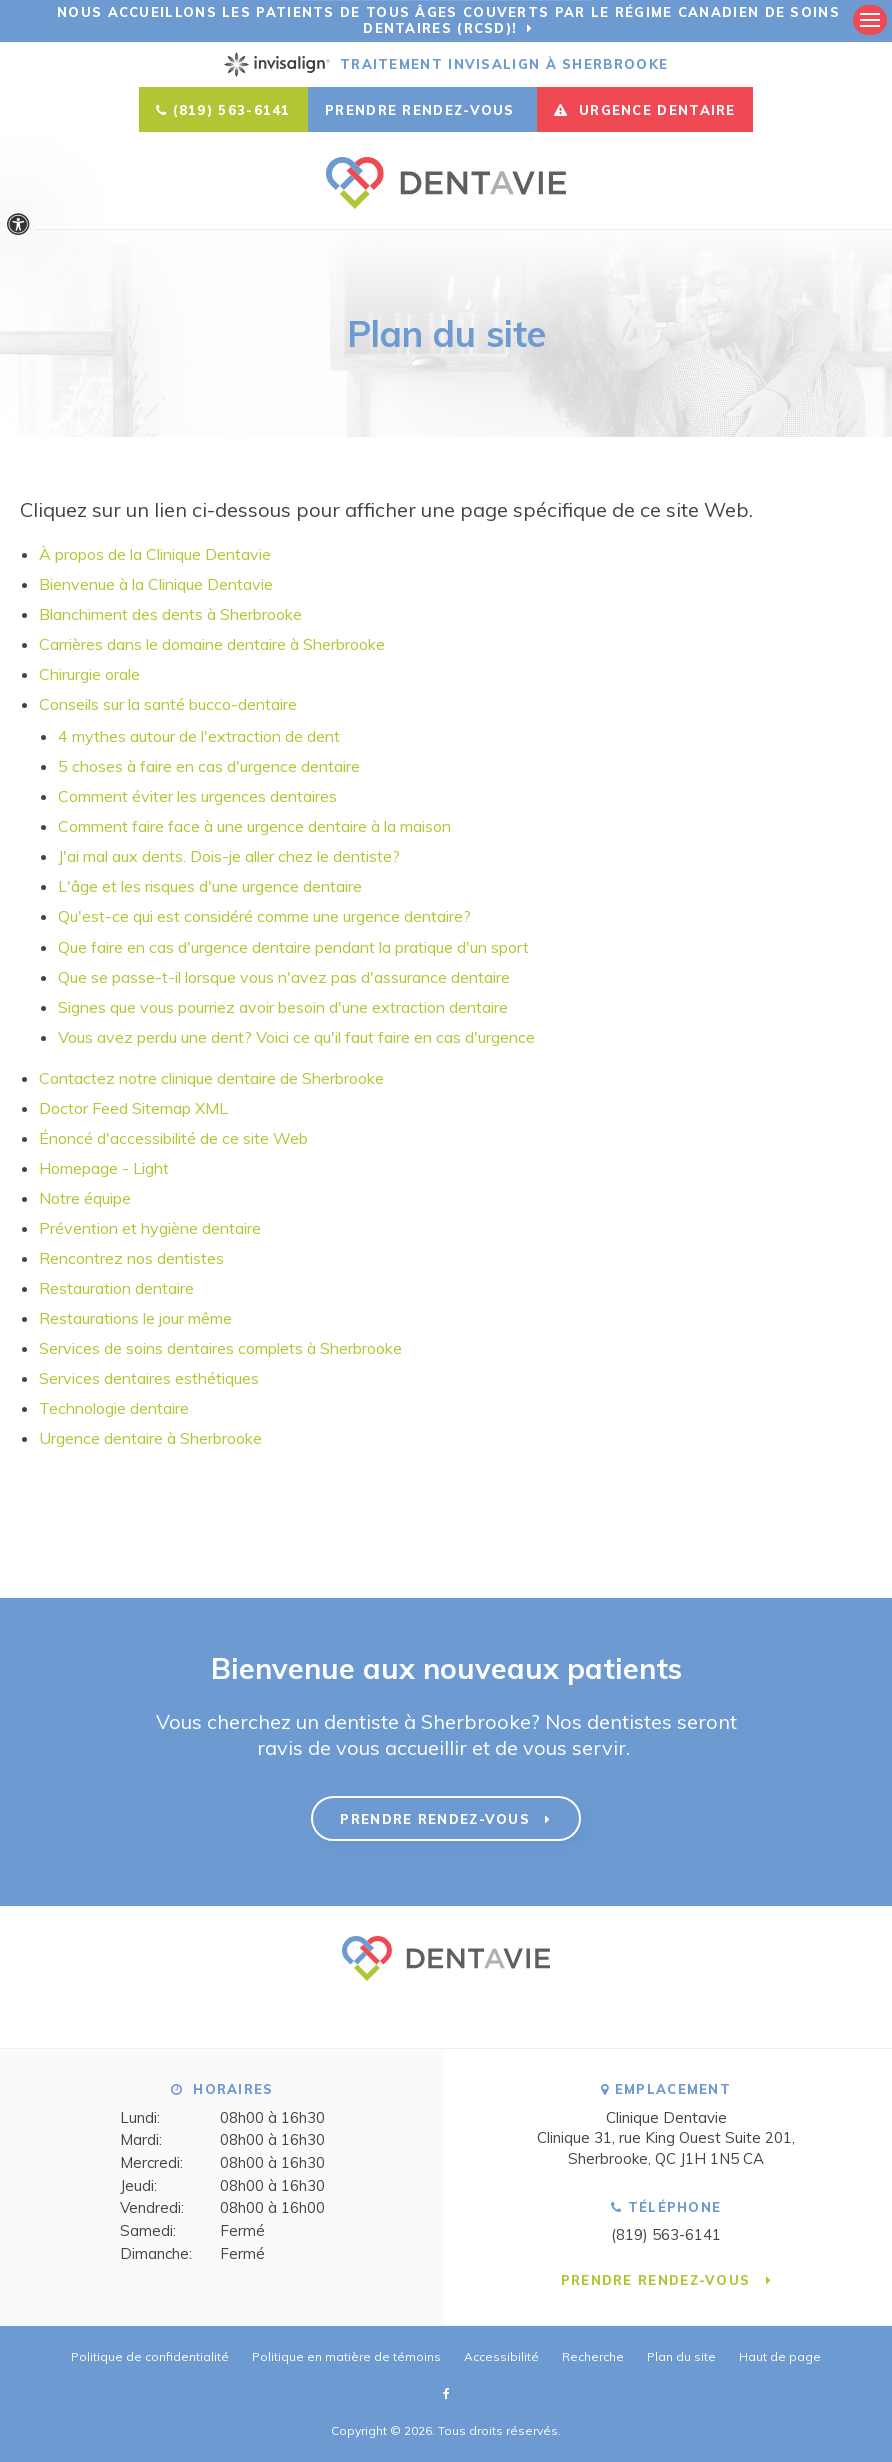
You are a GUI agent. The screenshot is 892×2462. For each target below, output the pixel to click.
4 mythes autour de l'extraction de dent (199, 736)
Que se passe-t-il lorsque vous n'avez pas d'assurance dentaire (284, 976)
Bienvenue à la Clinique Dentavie (156, 584)
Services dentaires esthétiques (149, 1377)
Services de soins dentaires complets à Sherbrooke (220, 1347)
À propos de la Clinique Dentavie (155, 554)
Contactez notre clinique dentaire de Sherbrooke (213, 1077)
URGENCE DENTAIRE (644, 110)
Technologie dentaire (114, 1407)
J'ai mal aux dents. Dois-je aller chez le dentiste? (229, 856)
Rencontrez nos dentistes (131, 1257)
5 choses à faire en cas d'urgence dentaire (209, 766)
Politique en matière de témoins (346, 2355)
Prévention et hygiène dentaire (150, 1227)
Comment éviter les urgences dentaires (197, 796)
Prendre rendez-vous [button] (422, 110)
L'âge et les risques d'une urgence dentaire (210, 886)
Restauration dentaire (116, 1287)
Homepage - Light (104, 1167)
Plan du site (681, 2355)
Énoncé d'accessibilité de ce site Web (173, 1137)
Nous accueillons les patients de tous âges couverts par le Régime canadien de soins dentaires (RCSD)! (448, 20)
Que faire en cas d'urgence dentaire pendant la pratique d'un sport (293, 946)
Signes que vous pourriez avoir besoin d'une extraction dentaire (283, 1006)
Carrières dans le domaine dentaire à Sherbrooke (212, 644)
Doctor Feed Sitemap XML (133, 1107)
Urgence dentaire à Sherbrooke (150, 1437)
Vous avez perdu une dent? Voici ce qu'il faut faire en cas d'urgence (296, 1036)
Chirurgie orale (89, 674)
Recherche (593, 2355)
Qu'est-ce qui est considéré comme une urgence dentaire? (264, 916)
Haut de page (780, 2355)
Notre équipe (85, 1197)
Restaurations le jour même (135, 1317)
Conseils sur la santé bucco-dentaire (168, 704)
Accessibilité (501, 2355)
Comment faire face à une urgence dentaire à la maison (254, 826)
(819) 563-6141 (232, 110)
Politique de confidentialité (150, 2355)
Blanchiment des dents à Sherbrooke (170, 614)
